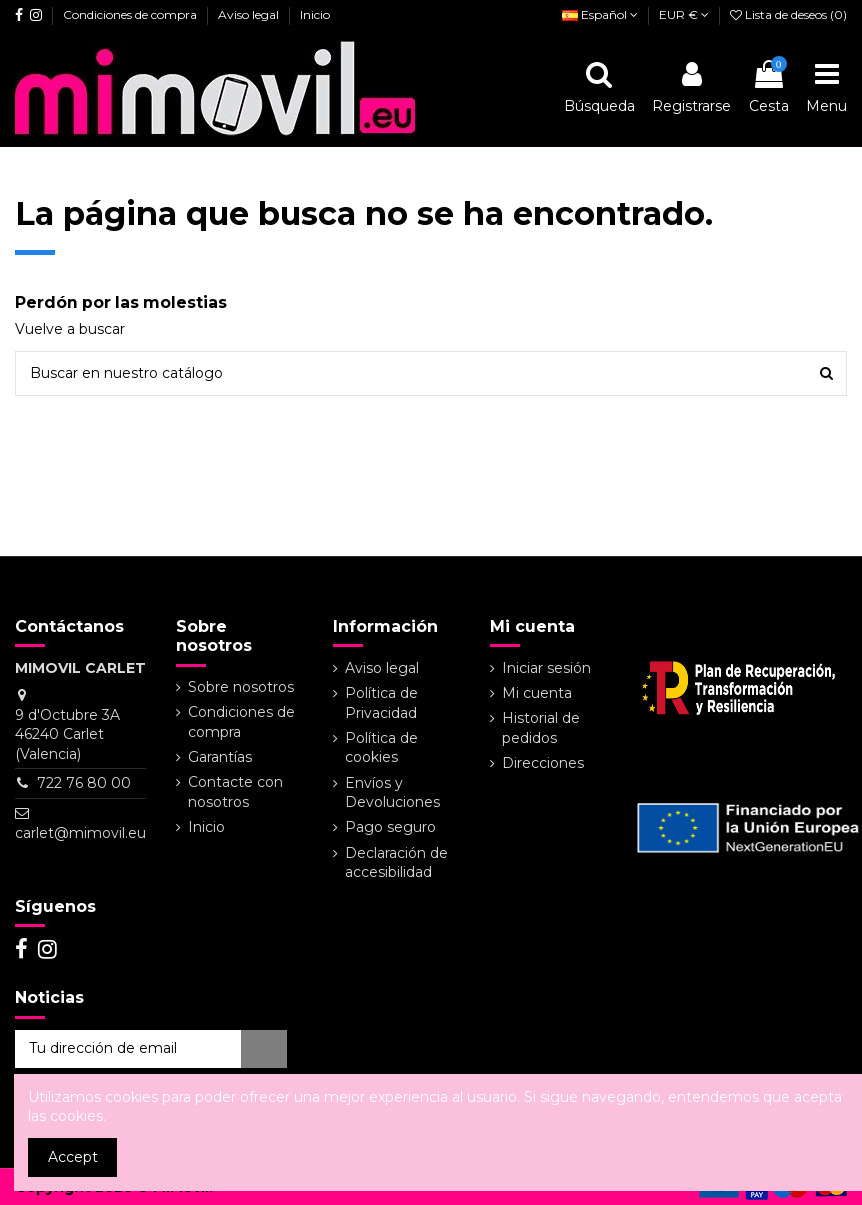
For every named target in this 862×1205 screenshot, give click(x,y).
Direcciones (543, 763)
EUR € (684, 14)
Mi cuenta (537, 693)
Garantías (220, 757)
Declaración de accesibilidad (396, 863)
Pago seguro (390, 827)
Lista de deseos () (788, 14)
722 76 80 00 (84, 783)
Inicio (315, 14)
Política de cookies (381, 748)
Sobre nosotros (241, 687)
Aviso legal (250, 14)
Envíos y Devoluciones (392, 793)
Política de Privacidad (381, 703)
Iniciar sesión (546, 668)
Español (600, 14)
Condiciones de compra (131, 14)
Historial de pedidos (541, 728)
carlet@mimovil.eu (80, 833)
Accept (73, 1157)
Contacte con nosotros (235, 792)
